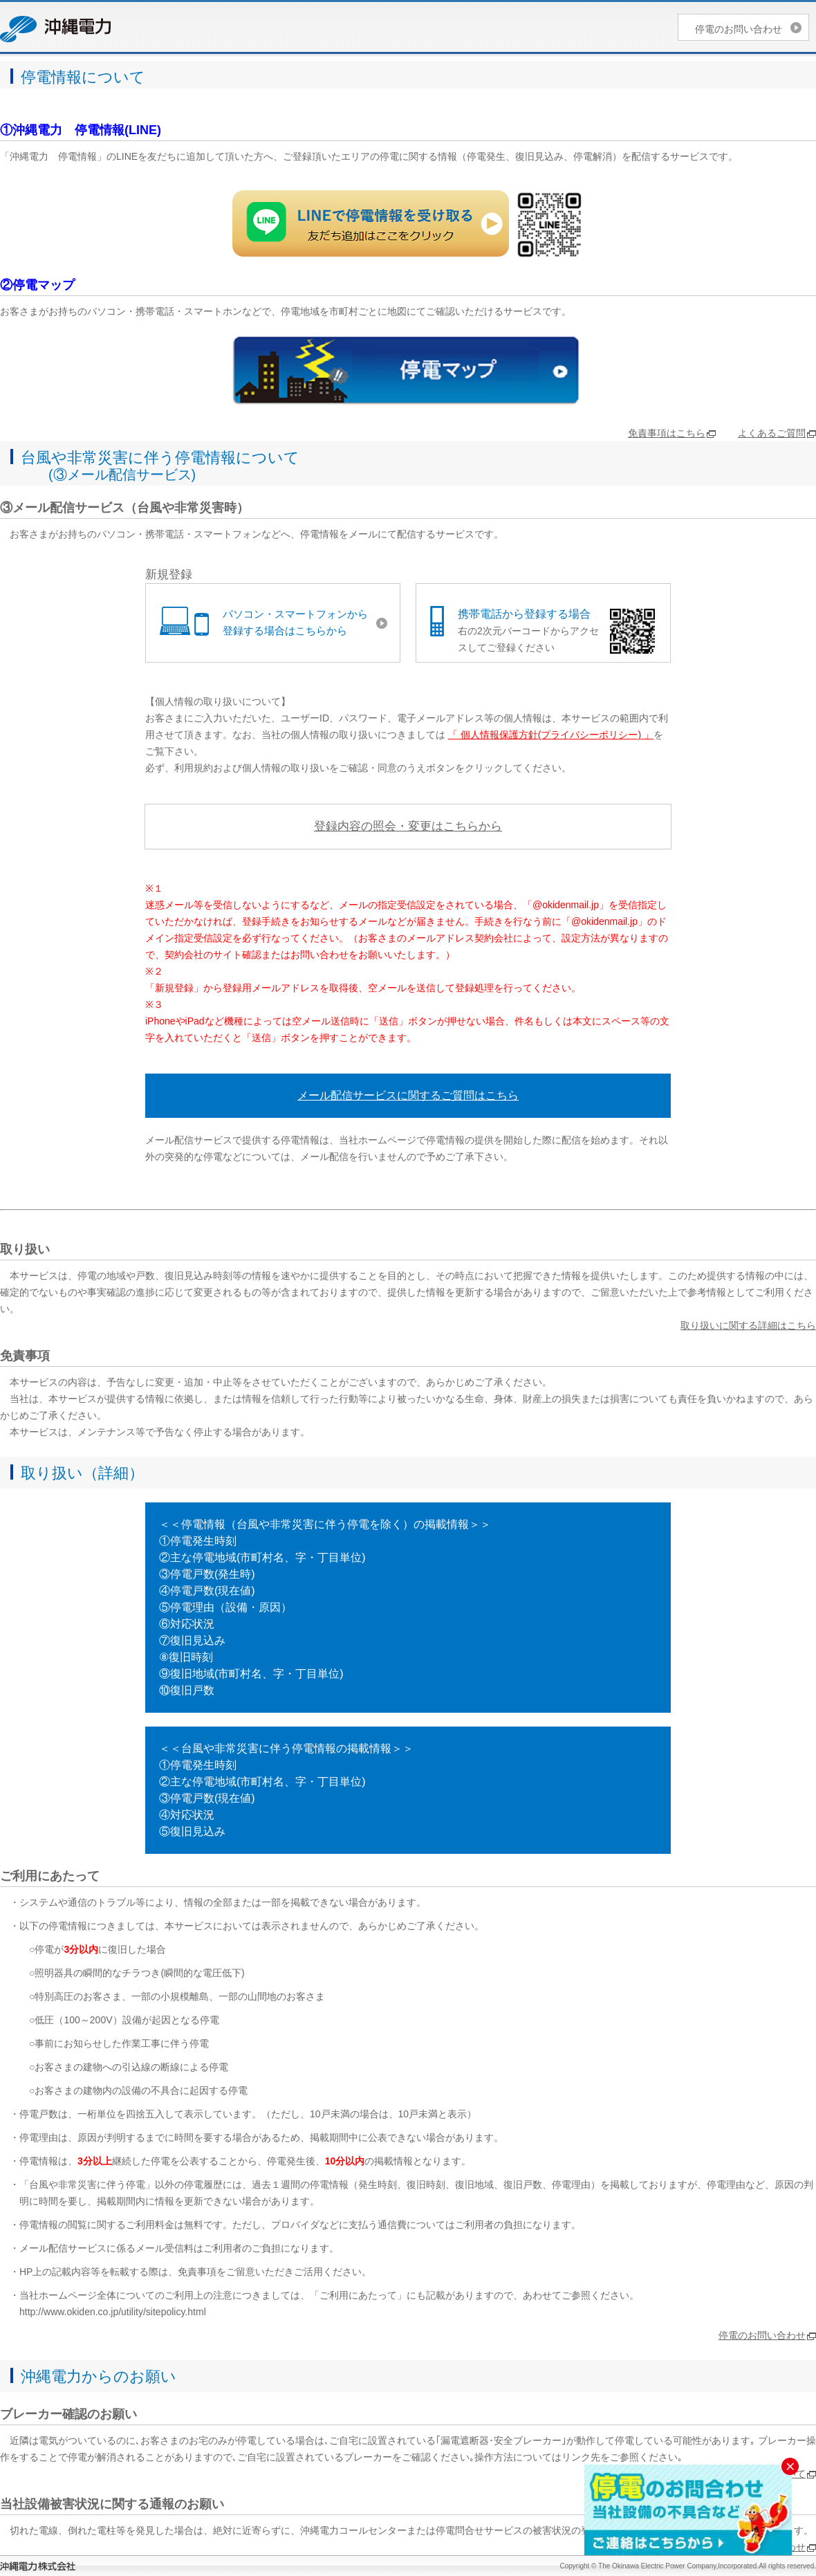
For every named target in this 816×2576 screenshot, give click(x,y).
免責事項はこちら (666, 433)
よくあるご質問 (772, 433)
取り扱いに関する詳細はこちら (748, 1325)
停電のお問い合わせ (738, 29)
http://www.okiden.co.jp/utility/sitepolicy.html (112, 2311)
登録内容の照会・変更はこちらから (408, 826)
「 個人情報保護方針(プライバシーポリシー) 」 (550, 734)
